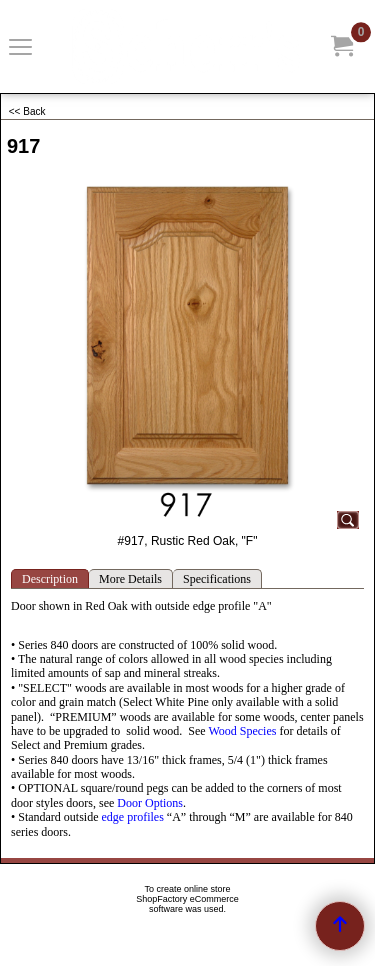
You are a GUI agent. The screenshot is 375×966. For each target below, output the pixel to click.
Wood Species (243, 731)
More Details (130, 579)
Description (50, 579)
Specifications (217, 579)
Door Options (150, 803)
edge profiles (133, 817)
